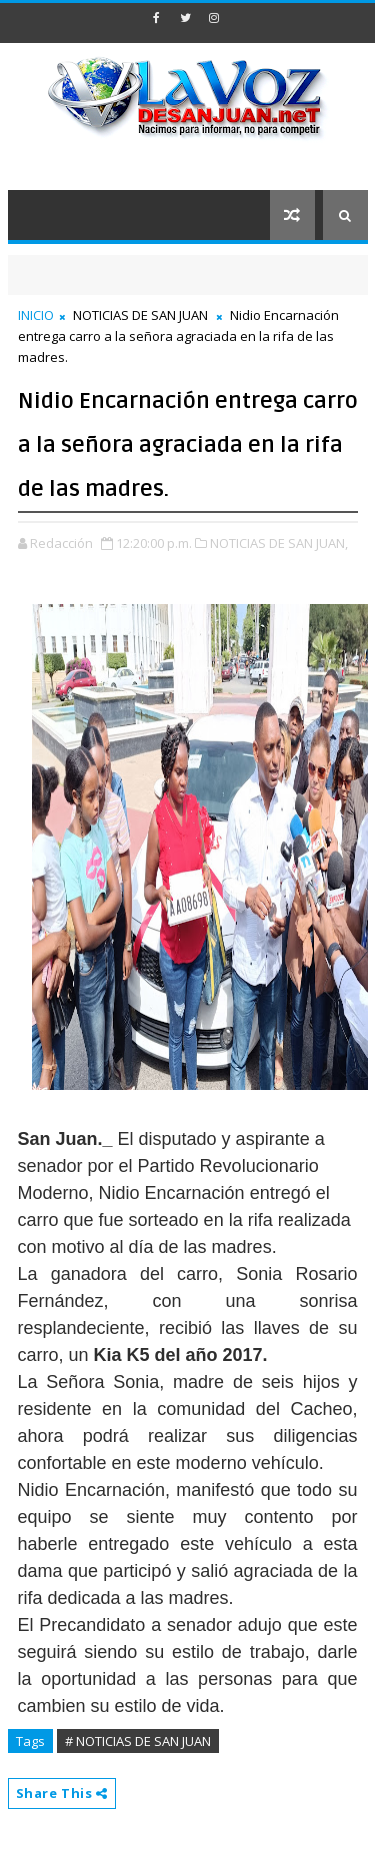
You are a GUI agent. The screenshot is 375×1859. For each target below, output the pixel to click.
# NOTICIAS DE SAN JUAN (138, 1741)
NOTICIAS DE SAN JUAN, (279, 543)
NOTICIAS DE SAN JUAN (140, 315)
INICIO (36, 315)
